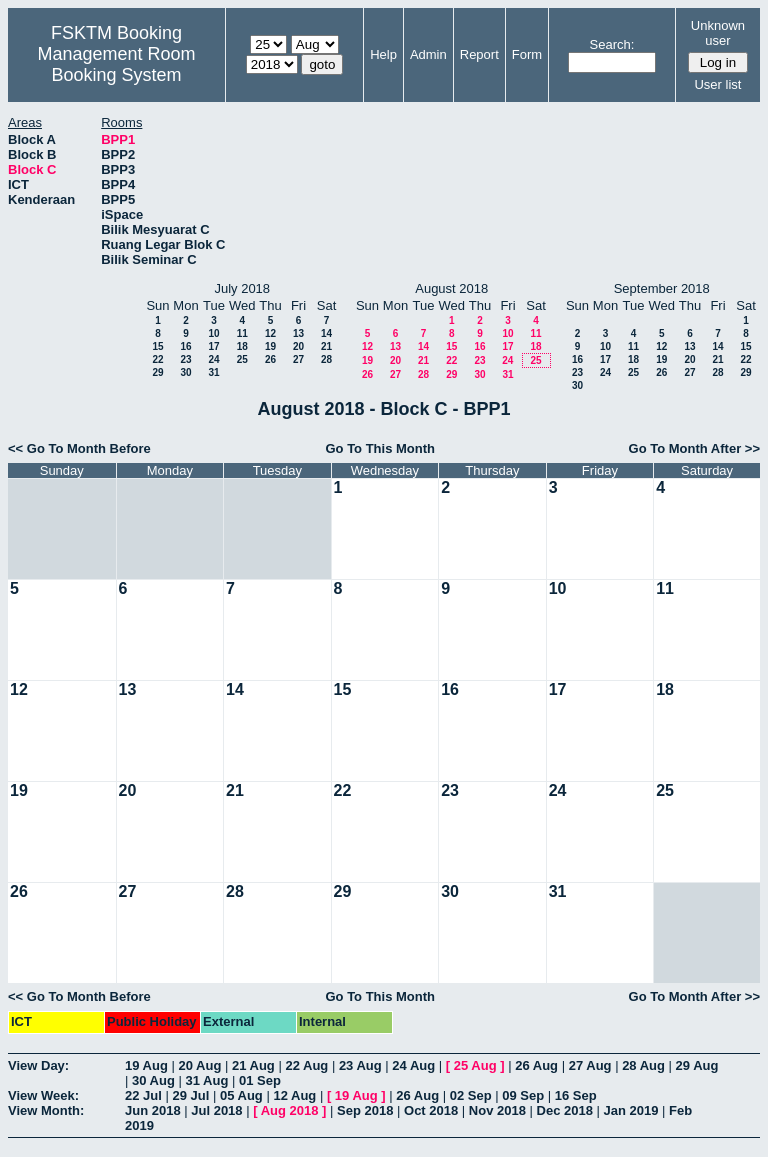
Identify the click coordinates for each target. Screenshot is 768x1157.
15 (157, 346)
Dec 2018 (565, 1110)
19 (270, 346)
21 (326, 346)
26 (270, 359)
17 (213, 346)
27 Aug (590, 1065)
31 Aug (206, 1080)
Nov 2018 (497, 1110)
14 (326, 333)
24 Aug (413, 1065)
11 (242, 333)
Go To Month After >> (694, 448)
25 (242, 359)
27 (298, 359)
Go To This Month (380, 448)
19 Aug (146, 1065)
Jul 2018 (216, 1110)
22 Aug (306, 1065)
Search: (612, 44)
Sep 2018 (365, 1110)
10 (213, 333)
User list (717, 84)
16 (185, 346)
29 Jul (190, 1095)
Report (479, 54)
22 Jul (143, 1095)
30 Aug (153, 1080)
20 (298, 346)
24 (213, 359)
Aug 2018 (290, 1110)
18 (242, 346)
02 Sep (471, 1095)
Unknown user (718, 33)
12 (270, 333)
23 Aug (360, 1065)
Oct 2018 (431, 1110)
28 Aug (643, 1065)
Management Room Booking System (116, 64)
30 (185, 372)
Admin (428, 54)
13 (298, 333)
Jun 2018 (153, 1110)
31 (213, 372)
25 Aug (475, 1065)
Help (383, 54)
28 (326, 359)
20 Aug (199, 1065)
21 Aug (253, 1065)
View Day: (38, 1065)
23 (185, 359)
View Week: (43, 1095)
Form (527, 54)
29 (157, 372)
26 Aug (536, 1065)
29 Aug (697, 1065)
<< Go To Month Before (79, 448)
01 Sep (260, 1080)
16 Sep (576, 1095)
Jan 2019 (631, 1110)
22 (157, 359)
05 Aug (241, 1095)
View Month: (46, 1110)
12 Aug (294, 1095)
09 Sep (523, 1095)
